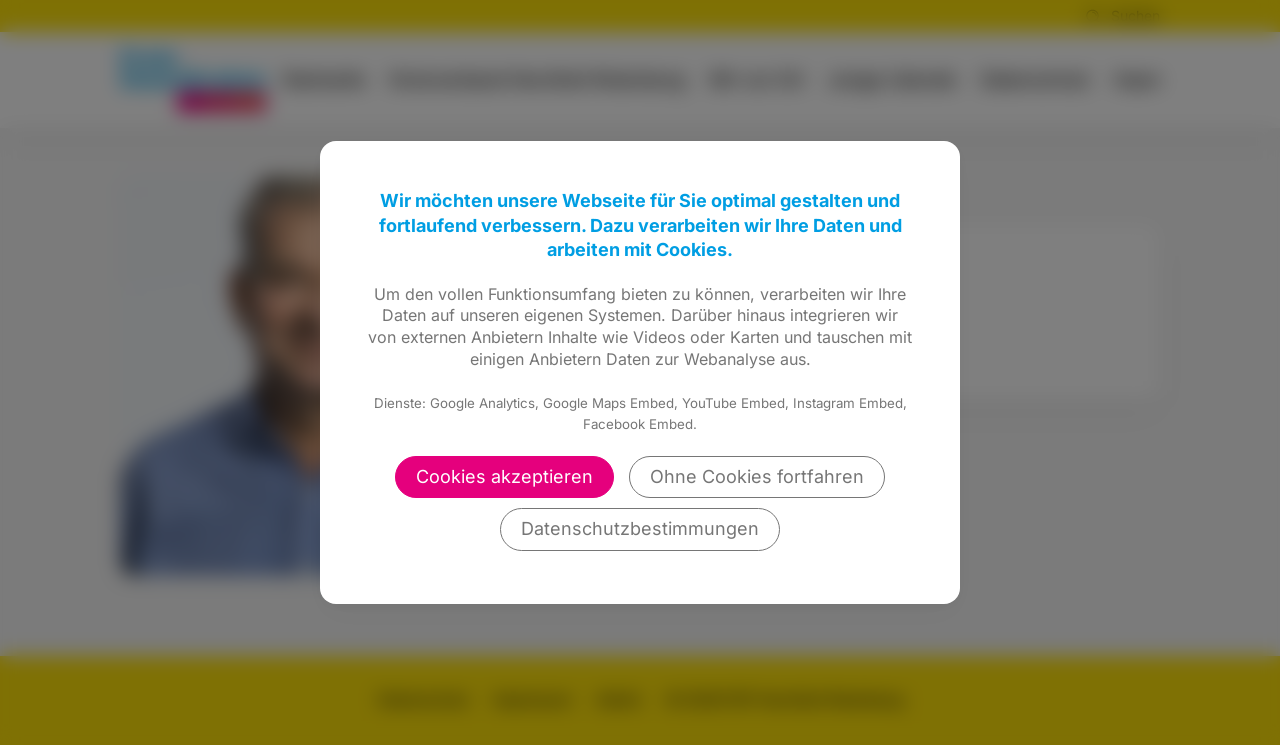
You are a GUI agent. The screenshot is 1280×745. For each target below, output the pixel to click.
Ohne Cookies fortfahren (757, 476)
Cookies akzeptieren (504, 476)
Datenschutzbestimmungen (640, 528)
